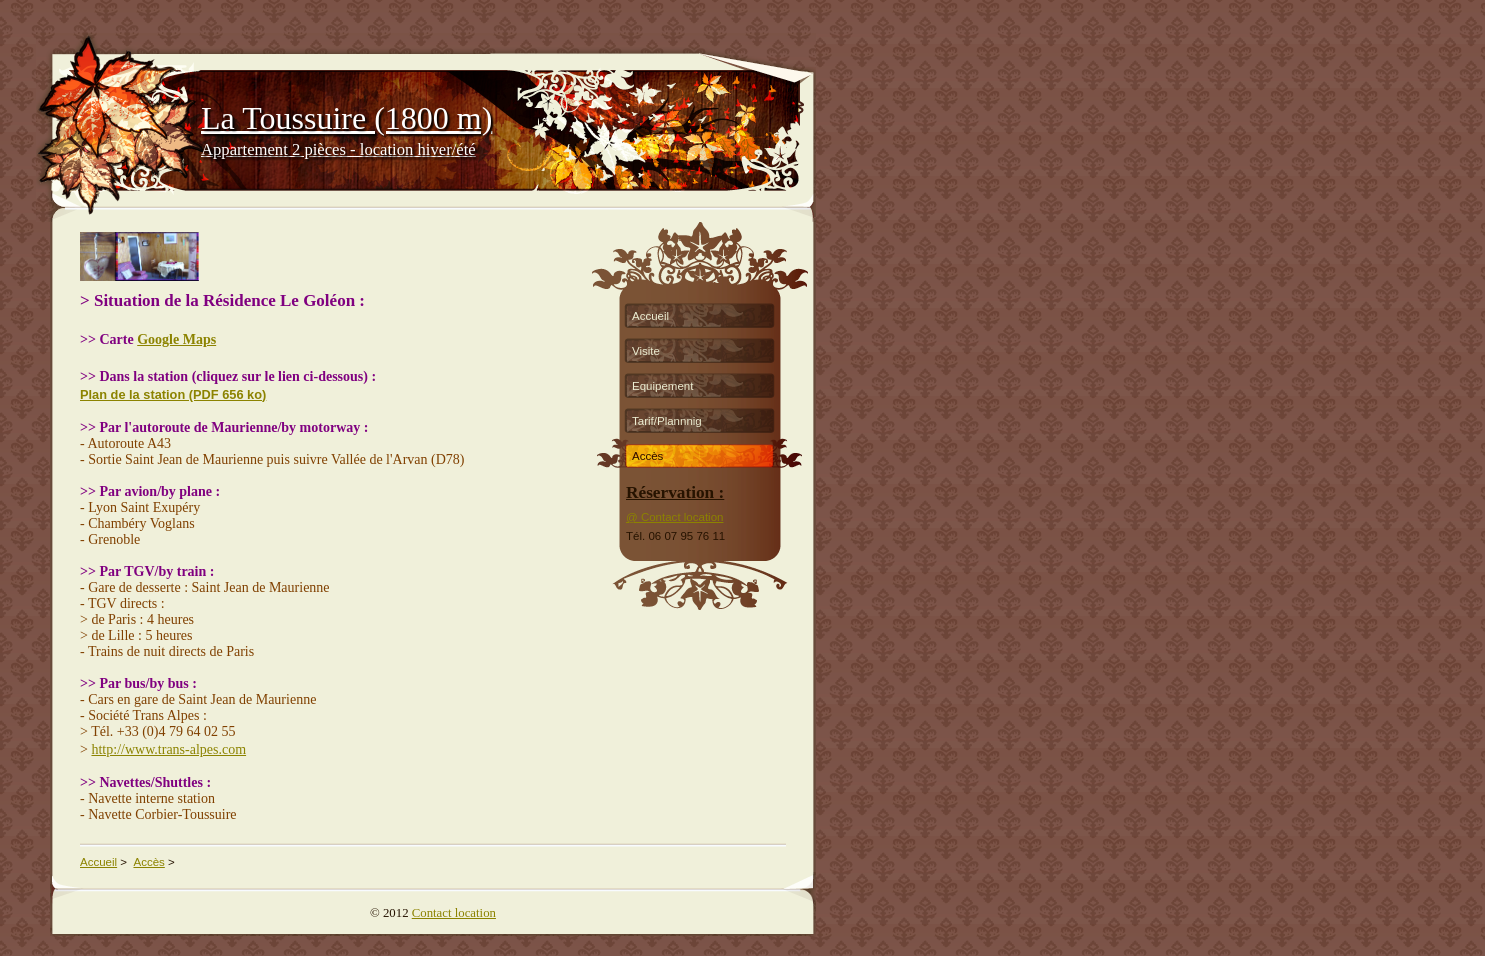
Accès (647, 456)
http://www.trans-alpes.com (168, 749)
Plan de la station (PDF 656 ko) (173, 394)
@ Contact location (674, 517)
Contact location (454, 913)
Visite (646, 351)
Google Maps (176, 339)
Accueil (650, 316)
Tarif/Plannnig (667, 421)
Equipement (662, 386)
